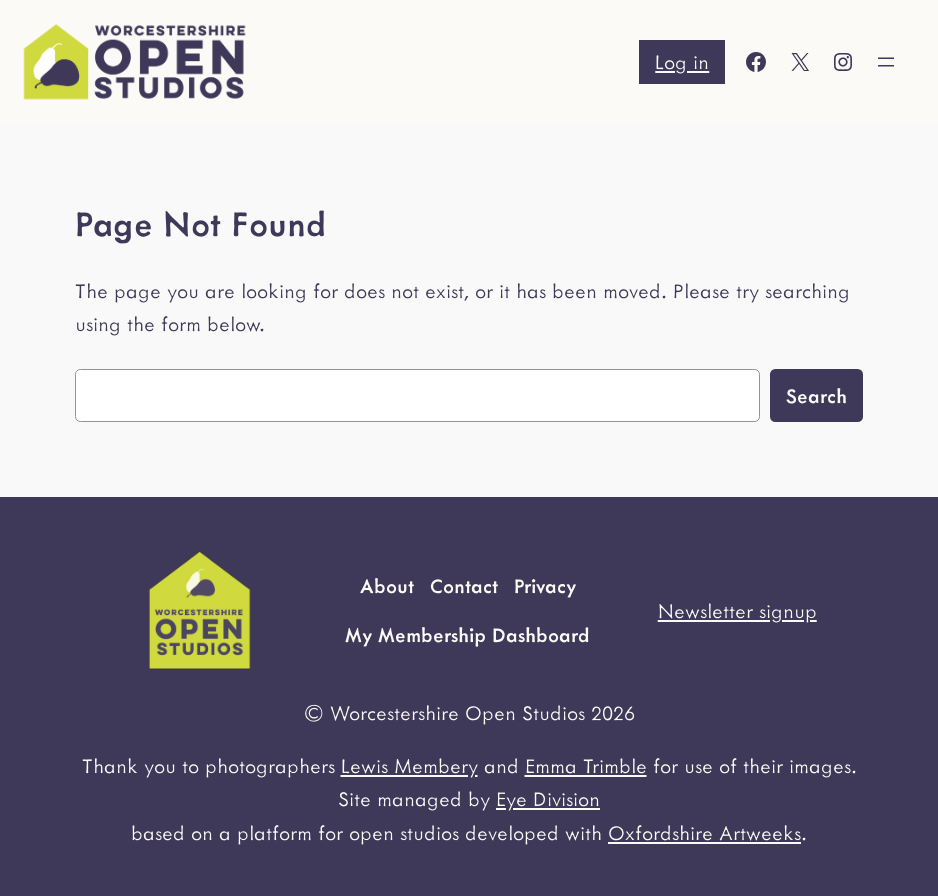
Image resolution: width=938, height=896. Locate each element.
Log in (682, 61)
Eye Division (548, 798)
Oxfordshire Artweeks (704, 832)
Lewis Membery (409, 765)
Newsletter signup (737, 610)
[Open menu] (886, 62)
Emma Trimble (586, 765)
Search (816, 395)
